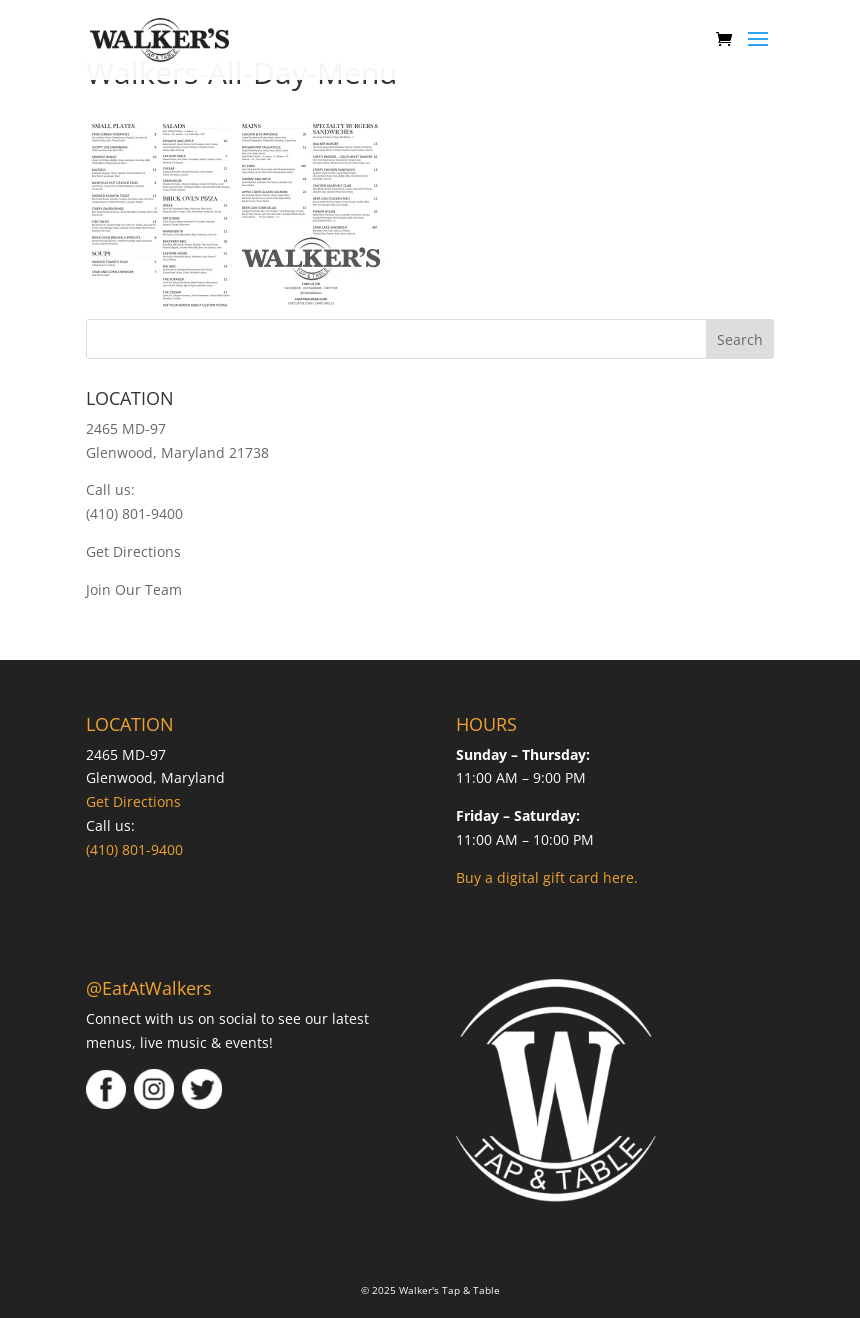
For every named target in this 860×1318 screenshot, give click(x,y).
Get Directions (133, 551)
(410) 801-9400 (134, 513)
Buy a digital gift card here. (547, 877)
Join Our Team (134, 589)
